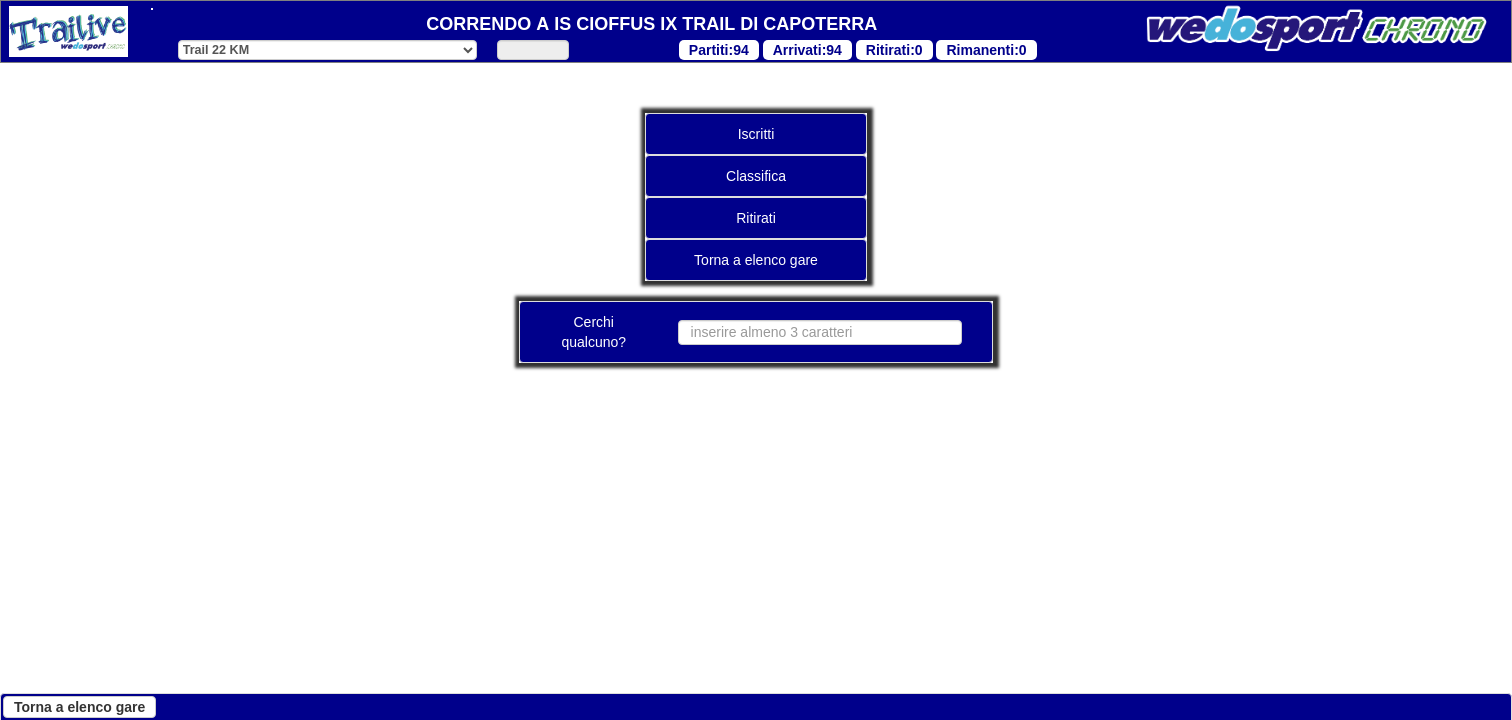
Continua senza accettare (237, 676)
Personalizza (527, 676)
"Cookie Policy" (533, 439)
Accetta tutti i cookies (712, 676)
